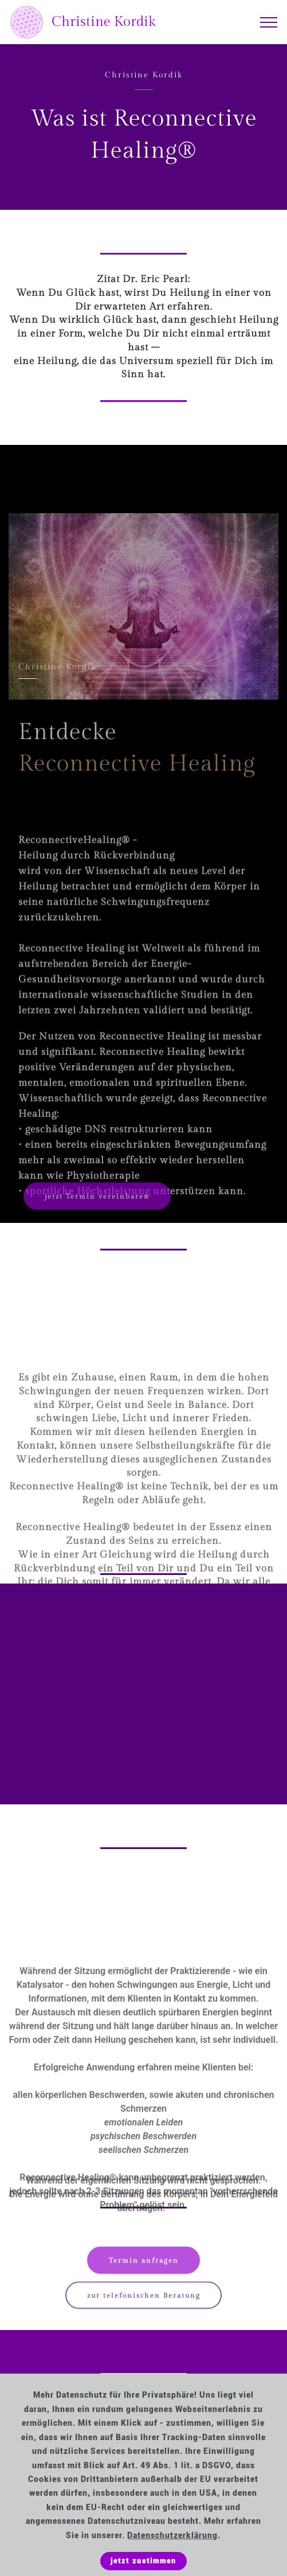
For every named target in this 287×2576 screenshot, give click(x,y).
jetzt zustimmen (143, 2561)
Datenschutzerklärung (172, 2535)
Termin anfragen (144, 2265)
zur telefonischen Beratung (143, 2300)
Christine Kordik (104, 22)
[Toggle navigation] (269, 22)
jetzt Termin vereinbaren (97, 1201)
